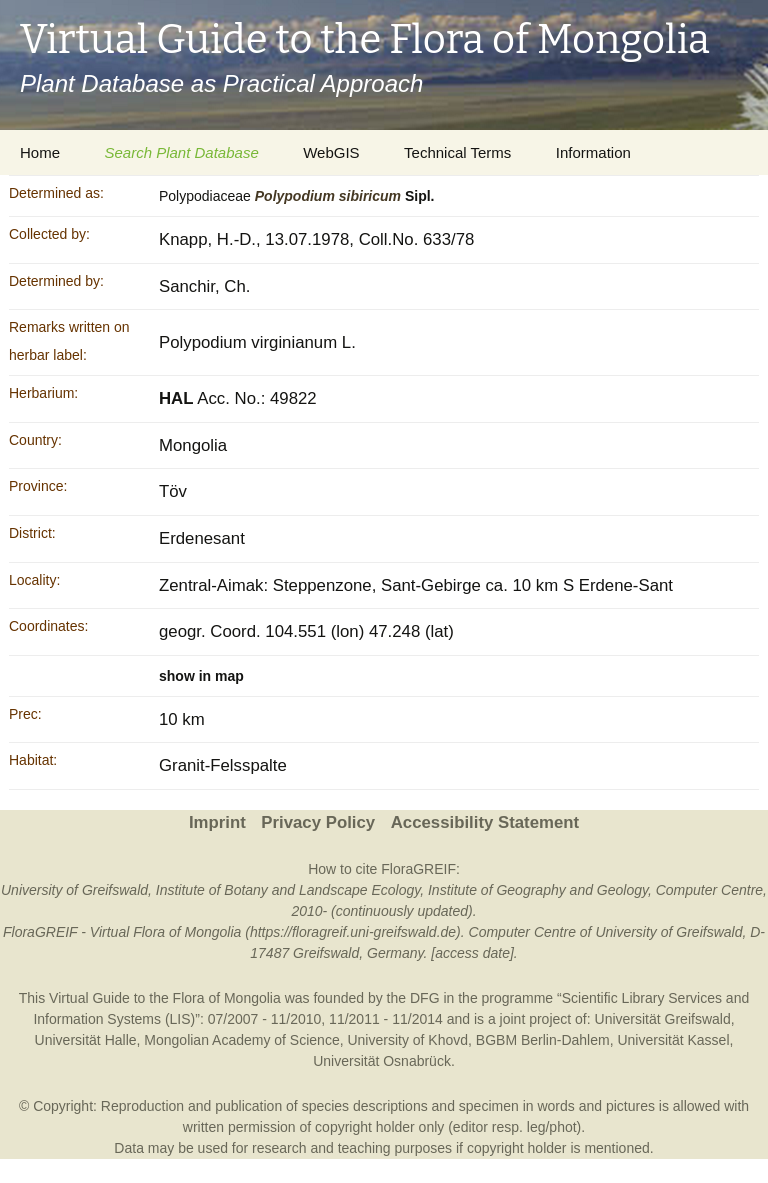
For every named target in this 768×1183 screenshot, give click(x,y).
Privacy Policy (318, 822)
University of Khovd (407, 1040)
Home (40, 152)
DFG (425, 998)
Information (593, 152)
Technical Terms (457, 152)
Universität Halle (86, 1040)
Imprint (217, 822)
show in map (201, 676)
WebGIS (331, 152)
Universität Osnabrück (382, 1061)
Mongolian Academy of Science (241, 1040)
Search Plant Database (181, 152)
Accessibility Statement (485, 822)
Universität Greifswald (663, 1019)
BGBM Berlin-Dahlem (543, 1040)
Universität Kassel (673, 1040)
